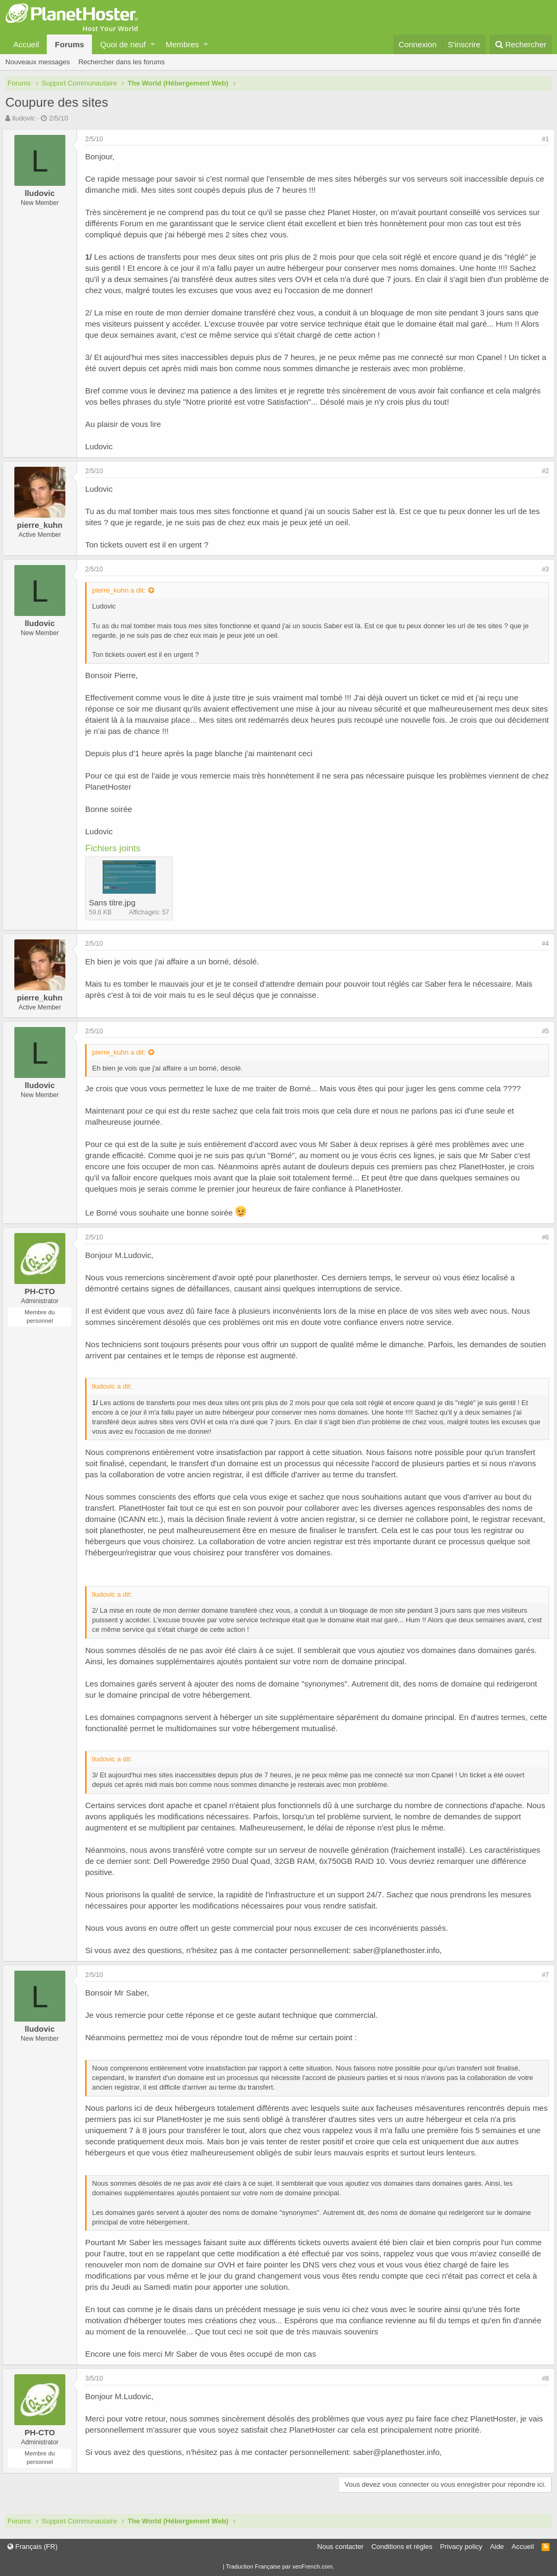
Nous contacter (340, 2547)
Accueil (26, 44)
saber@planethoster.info (399, 1950)
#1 (542, 139)
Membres (182, 44)
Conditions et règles (402, 2547)
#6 (542, 1237)
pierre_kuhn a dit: (121, 590)
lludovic (23, 118)
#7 (542, 1975)
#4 (542, 943)
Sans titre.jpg (115, 902)
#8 (542, 2378)
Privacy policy (461, 2547)
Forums (69, 44)
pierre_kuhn (43, 524)
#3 (542, 569)
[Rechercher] (521, 44)
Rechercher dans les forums (121, 62)
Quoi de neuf (123, 44)
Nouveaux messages (37, 62)
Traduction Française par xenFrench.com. (280, 2566)
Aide (497, 2547)
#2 (542, 471)
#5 (542, 1031)
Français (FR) (32, 2547)
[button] (153, 44)
